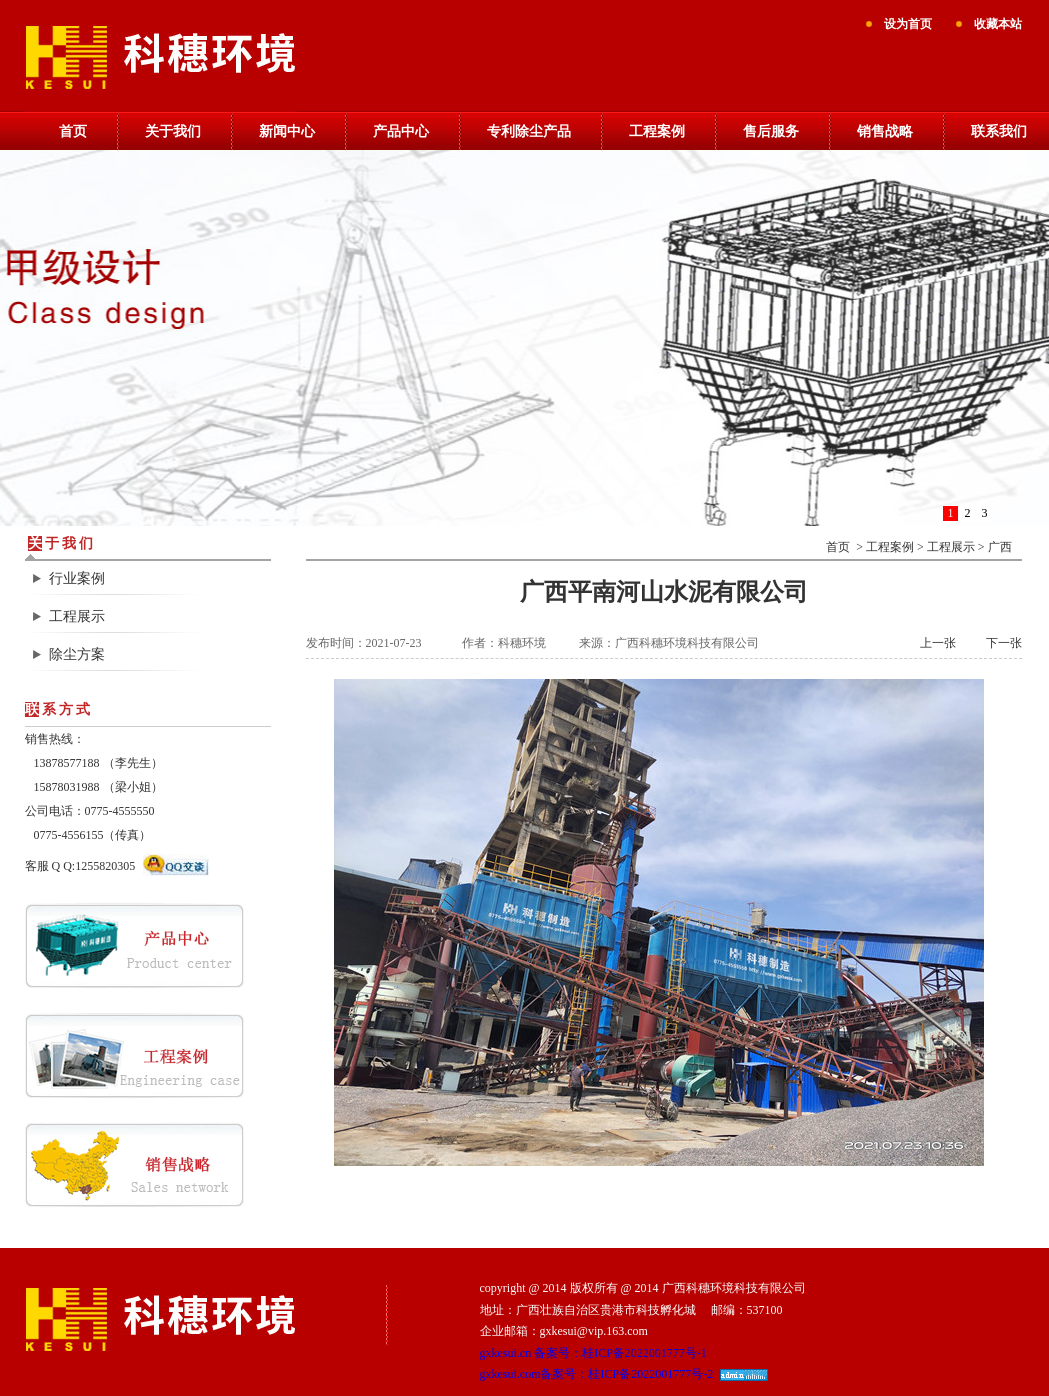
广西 (1000, 547)
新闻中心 (287, 131)
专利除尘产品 (529, 131)
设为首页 (908, 24)
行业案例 (77, 578)
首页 (73, 131)
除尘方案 (77, 654)
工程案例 (657, 131)
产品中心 (401, 131)
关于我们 (173, 131)
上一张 (938, 643)
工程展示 (77, 616)
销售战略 (885, 131)
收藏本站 (998, 24)
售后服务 (771, 131)
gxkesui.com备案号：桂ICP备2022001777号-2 (597, 1374)
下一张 (1004, 643)
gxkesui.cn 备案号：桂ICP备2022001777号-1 (593, 1353)
